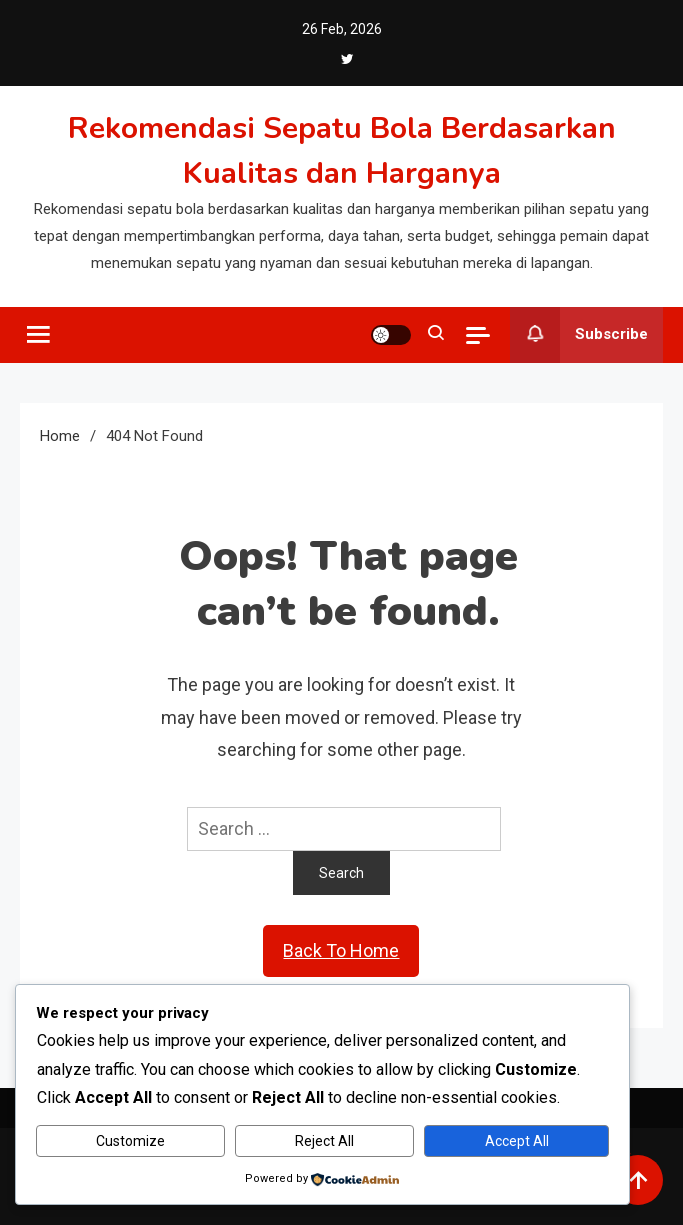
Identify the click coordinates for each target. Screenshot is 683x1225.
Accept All (517, 1141)
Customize (130, 1141)
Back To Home (341, 950)
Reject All (324, 1141)
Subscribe (579, 335)
